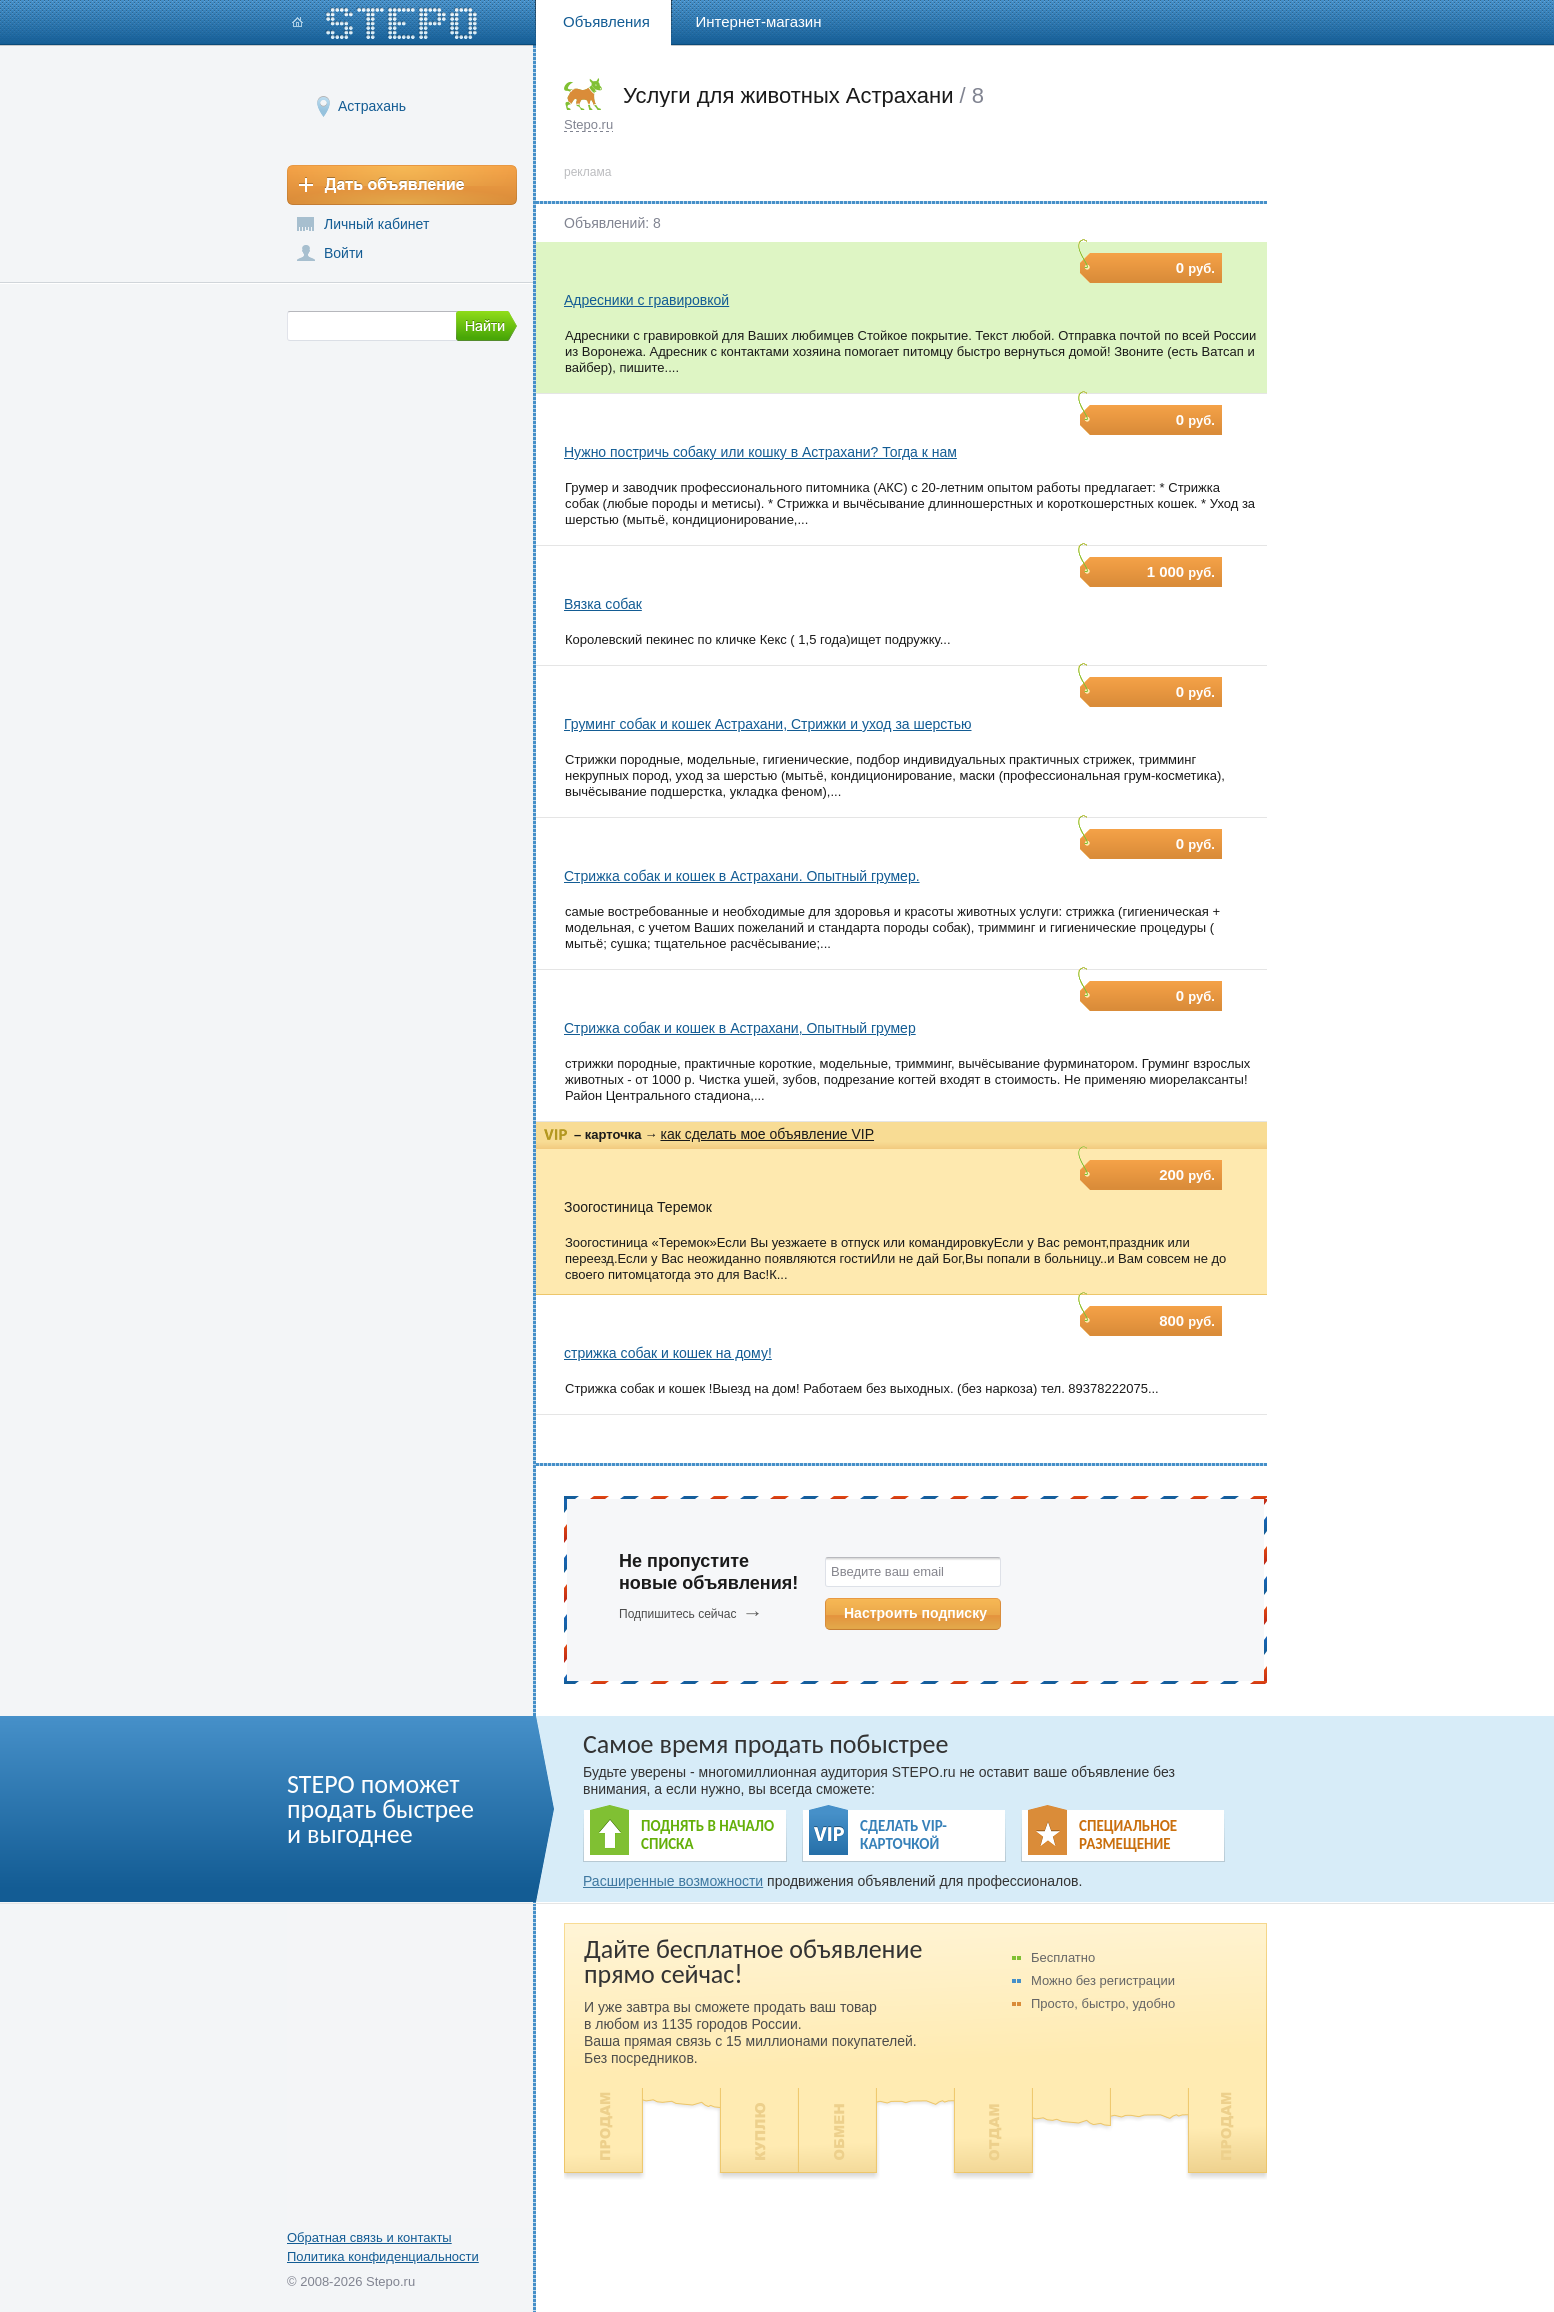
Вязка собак (603, 604)
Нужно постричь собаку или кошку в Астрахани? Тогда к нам (760, 452)
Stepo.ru (588, 124)
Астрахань (372, 105)
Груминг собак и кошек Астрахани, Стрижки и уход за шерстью (768, 724)
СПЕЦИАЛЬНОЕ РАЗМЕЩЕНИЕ (1128, 1835)
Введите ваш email (887, 1571)
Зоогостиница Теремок (638, 1207)
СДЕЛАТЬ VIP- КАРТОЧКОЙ (903, 1835)
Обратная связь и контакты (369, 2237)
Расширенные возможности (673, 1881)
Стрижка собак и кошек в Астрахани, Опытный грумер (740, 1028)
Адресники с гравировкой (646, 300)
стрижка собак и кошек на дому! (668, 1353)
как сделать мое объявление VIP (767, 1134)
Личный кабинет (376, 224)
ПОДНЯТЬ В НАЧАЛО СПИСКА (707, 1835)
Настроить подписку (915, 1613)
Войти (343, 253)
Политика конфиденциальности (383, 2256)
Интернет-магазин (759, 21)
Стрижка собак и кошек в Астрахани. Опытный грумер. (742, 876)
